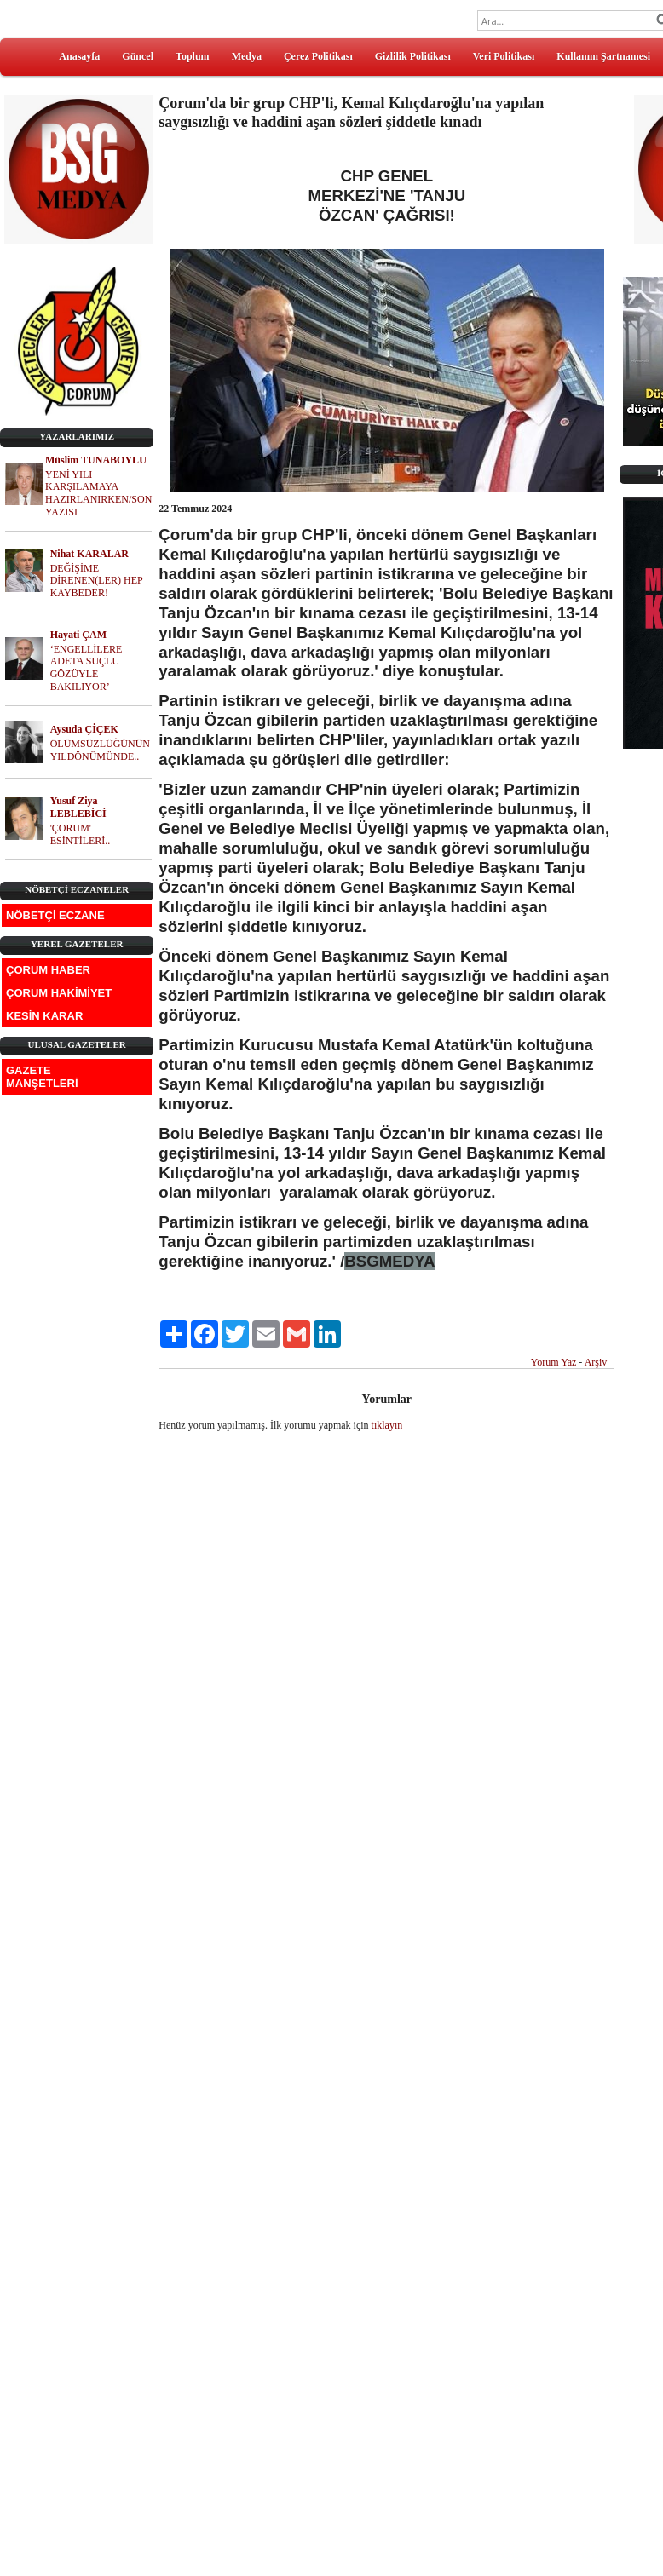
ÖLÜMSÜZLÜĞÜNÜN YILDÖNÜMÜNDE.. (100, 750)
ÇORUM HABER (48, 969)
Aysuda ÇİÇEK (84, 729)
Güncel (137, 56)
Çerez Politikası (318, 56)
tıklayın (387, 1425)
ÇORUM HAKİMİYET (59, 992)
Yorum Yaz (553, 1362)
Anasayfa (79, 56)
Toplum (193, 56)
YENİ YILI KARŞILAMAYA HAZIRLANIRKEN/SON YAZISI (98, 493)
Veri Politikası (504, 56)
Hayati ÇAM (78, 635)
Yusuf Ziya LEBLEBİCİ (78, 807)
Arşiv (596, 1362)
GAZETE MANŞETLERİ (42, 1077)
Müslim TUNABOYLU (96, 460)
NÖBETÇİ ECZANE (55, 915)
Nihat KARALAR (89, 554)
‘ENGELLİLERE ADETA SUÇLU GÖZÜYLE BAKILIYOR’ (86, 668)
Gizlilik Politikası (413, 56)
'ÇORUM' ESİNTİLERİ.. (80, 834)
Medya (247, 56)
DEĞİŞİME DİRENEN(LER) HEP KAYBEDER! (96, 581)
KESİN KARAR (44, 1015)
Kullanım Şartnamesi (603, 56)
